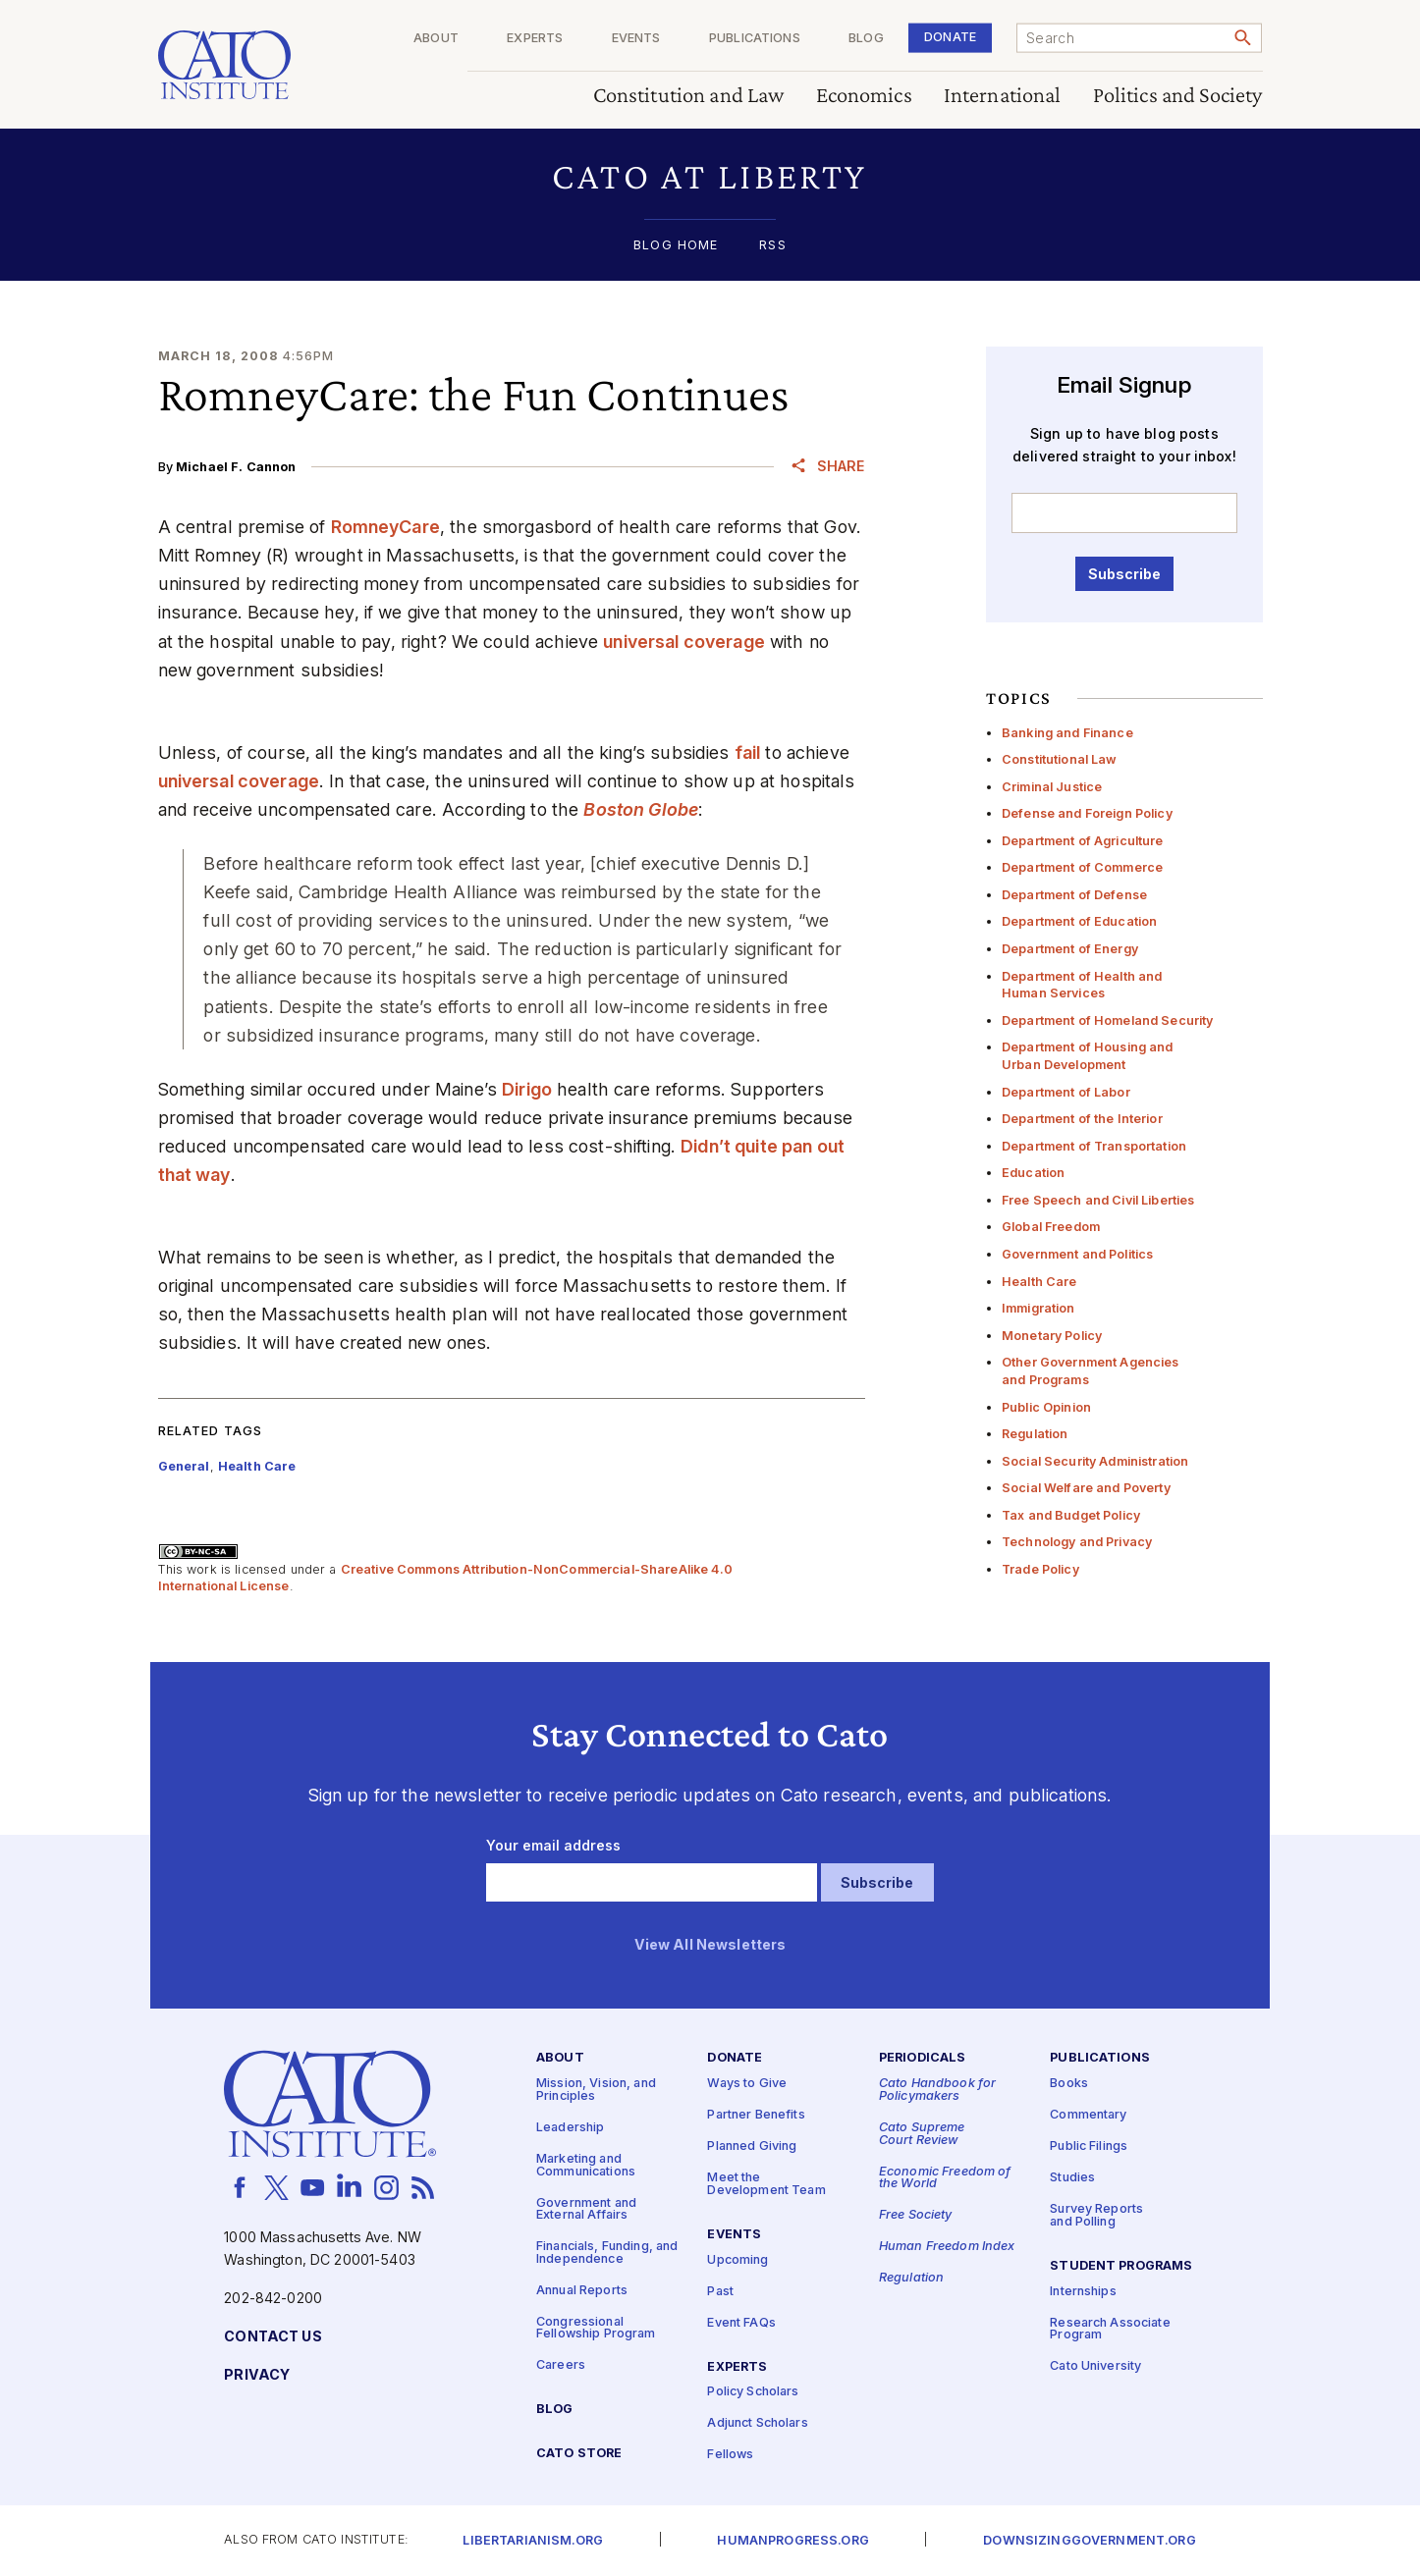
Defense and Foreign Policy (1087, 813)
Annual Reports (582, 2290)
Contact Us (272, 2337)
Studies (1072, 2178)
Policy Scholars (752, 2392)
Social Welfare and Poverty (1086, 1487)
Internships (1083, 2291)
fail (748, 752)
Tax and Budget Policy (1071, 1515)
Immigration (1038, 1308)
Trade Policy (1040, 1569)
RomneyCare (385, 526)
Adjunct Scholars (757, 2423)
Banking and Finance (1067, 732)
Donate (950, 36)
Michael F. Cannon (236, 466)
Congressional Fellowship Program (596, 2328)
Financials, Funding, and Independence (607, 2253)
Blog (866, 38)
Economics (864, 95)
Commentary (1088, 2115)
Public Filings (1088, 2146)
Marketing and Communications (585, 2165)
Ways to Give (747, 2083)
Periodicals (922, 2058)
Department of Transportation (1094, 1146)
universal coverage (684, 641)
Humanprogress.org (792, 2541)
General (184, 1466)
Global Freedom (1051, 1226)
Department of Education (1079, 921)
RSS (772, 246)
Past (720, 2291)
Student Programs (1121, 2266)
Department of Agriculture (1083, 840)
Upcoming (737, 2260)
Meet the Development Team (766, 2184)
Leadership (570, 2127)
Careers (560, 2365)
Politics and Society (1178, 95)
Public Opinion (1046, 1407)
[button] (710, 176)
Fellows (730, 2454)
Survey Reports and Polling (1096, 2215)
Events (636, 38)
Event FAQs (741, 2323)
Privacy (257, 2375)
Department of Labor (1066, 1092)
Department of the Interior (1082, 1118)
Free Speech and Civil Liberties (1098, 1200)
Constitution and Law (689, 95)
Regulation (1034, 1433)
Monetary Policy (1052, 1335)
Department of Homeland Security (1107, 1020)
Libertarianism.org (533, 2541)
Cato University (1095, 2366)
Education (1033, 1172)
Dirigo (527, 1089)
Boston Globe (640, 809)
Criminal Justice (1052, 786)
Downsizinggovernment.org (1089, 2541)
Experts (535, 38)
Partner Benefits (755, 2115)
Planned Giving (751, 2146)
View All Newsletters (710, 1945)
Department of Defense (1074, 894)
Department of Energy (1070, 948)
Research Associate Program (1110, 2329)
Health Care (1039, 1281)
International (1003, 95)
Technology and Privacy (1077, 1541)
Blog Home (675, 246)
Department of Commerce (1082, 867)
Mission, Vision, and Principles (596, 2090)
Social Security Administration (1095, 1461)
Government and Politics (1077, 1254)
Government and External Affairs (586, 2210)
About (436, 38)
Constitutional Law (1060, 759)
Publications (754, 38)
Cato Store (579, 2453)
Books (1069, 2083)
